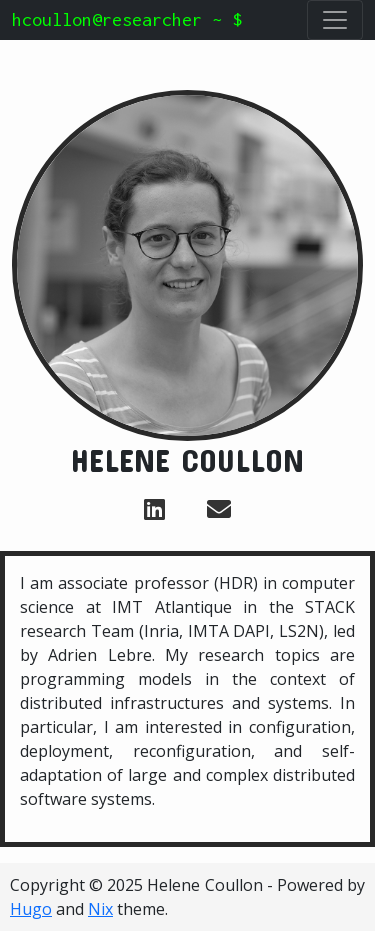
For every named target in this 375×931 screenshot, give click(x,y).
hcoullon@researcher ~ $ (127, 19)
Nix (100, 909)
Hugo (31, 909)
